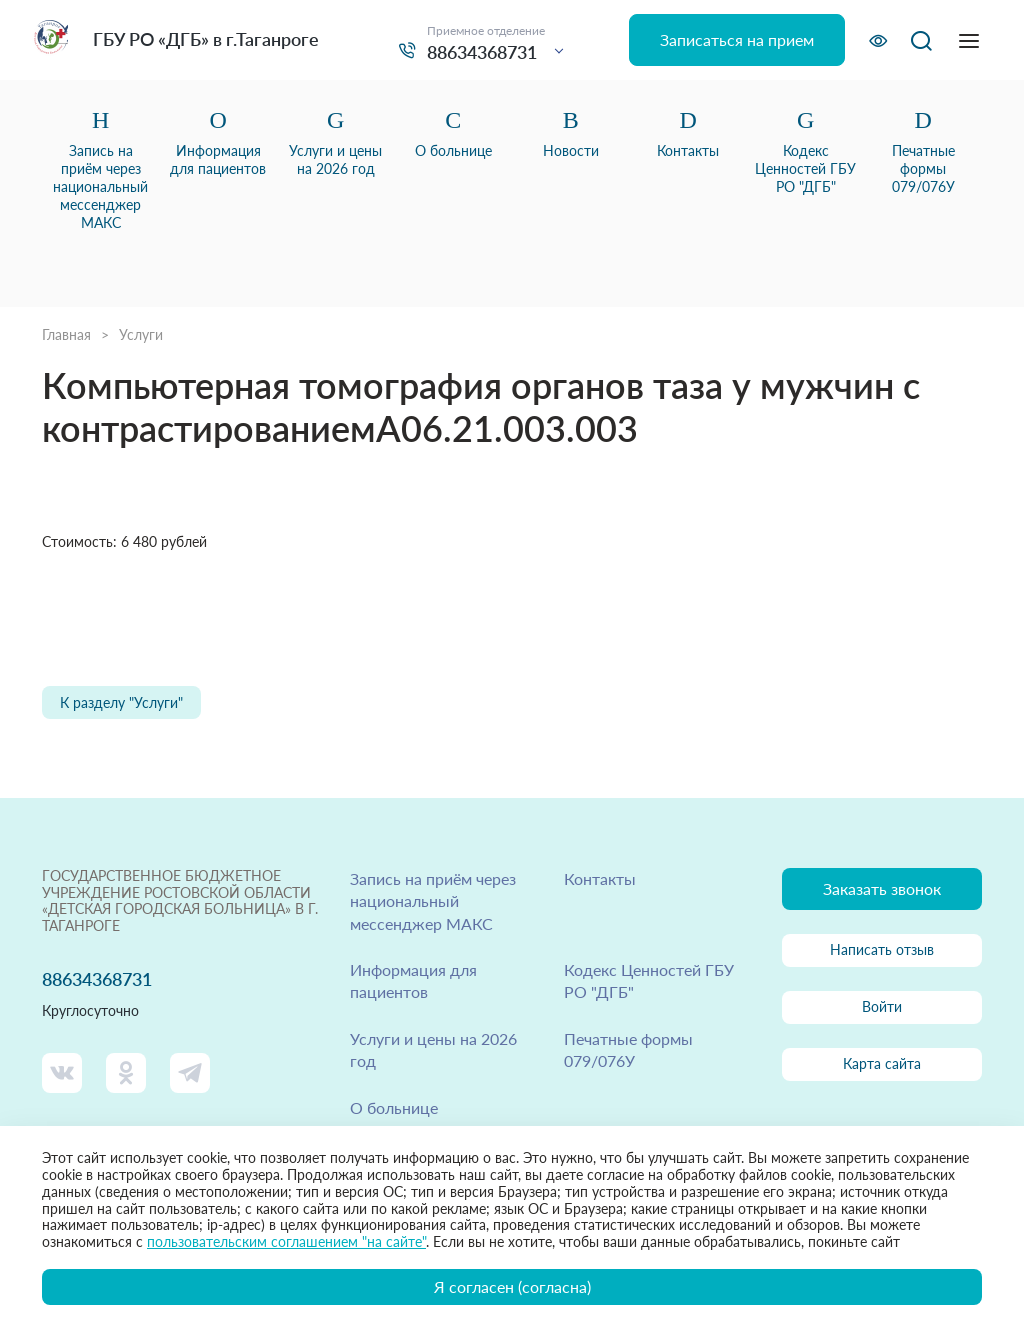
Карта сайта (882, 1063)
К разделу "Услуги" (121, 702)
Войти (882, 1006)
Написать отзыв (882, 949)
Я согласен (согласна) (512, 1286)
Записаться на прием (737, 39)
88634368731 (482, 52)
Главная (66, 335)
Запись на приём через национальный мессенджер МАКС (433, 901)
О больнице (394, 1107)
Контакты (600, 878)
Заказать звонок (882, 888)
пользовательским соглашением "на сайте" (286, 1241)
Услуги (141, 335)
